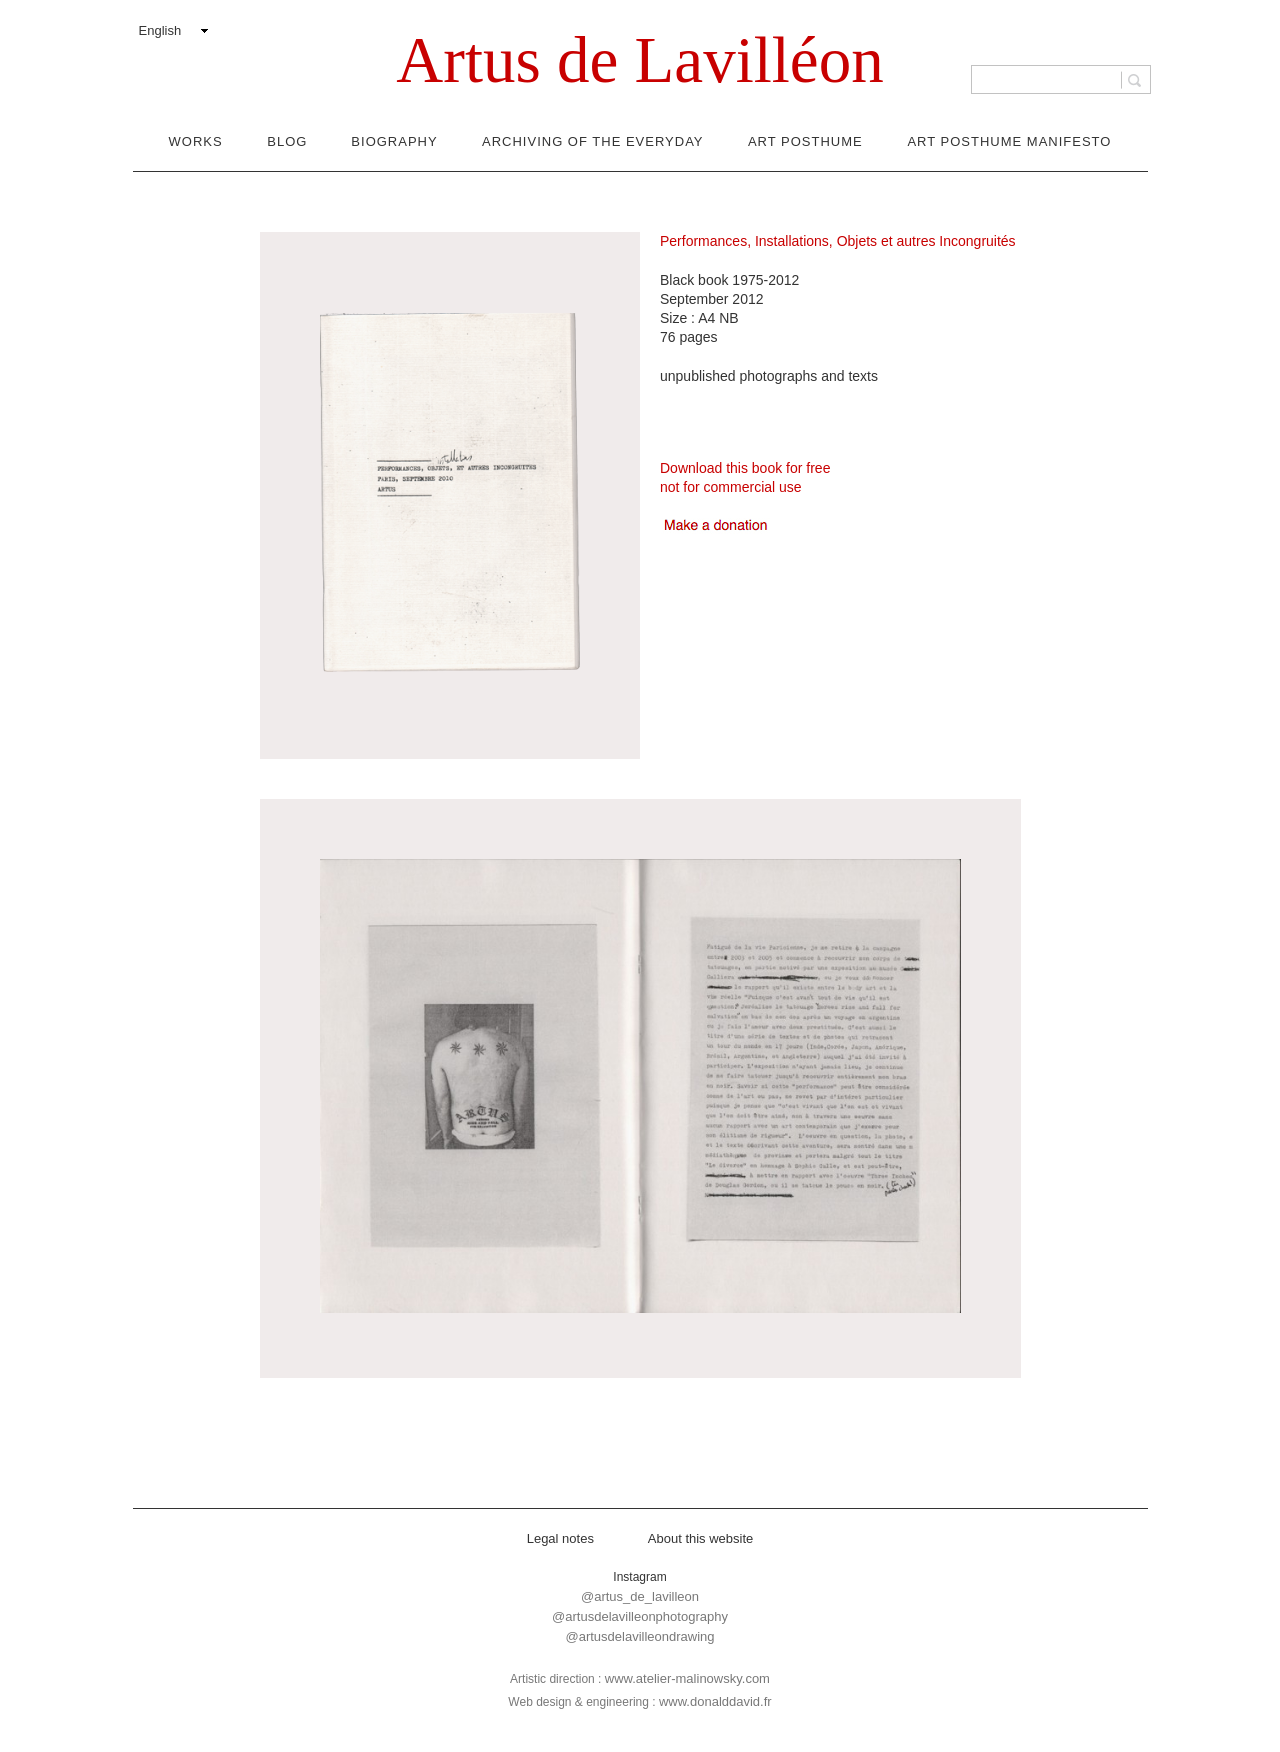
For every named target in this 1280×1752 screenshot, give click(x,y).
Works (196, 141)
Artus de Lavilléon (639, 60)
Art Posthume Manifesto (1009, 141)
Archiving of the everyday (592, 141)
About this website (701, 1538)
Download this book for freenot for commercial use (745, 477)
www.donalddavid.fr (715, 1701)
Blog (287, 141)
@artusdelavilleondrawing (639, 1636)
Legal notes (560, 1538)
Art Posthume (805, 141)
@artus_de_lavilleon (640, 1596)
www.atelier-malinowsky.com (687, 1678)
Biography (394, 141)
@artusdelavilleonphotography (640, 1616)
